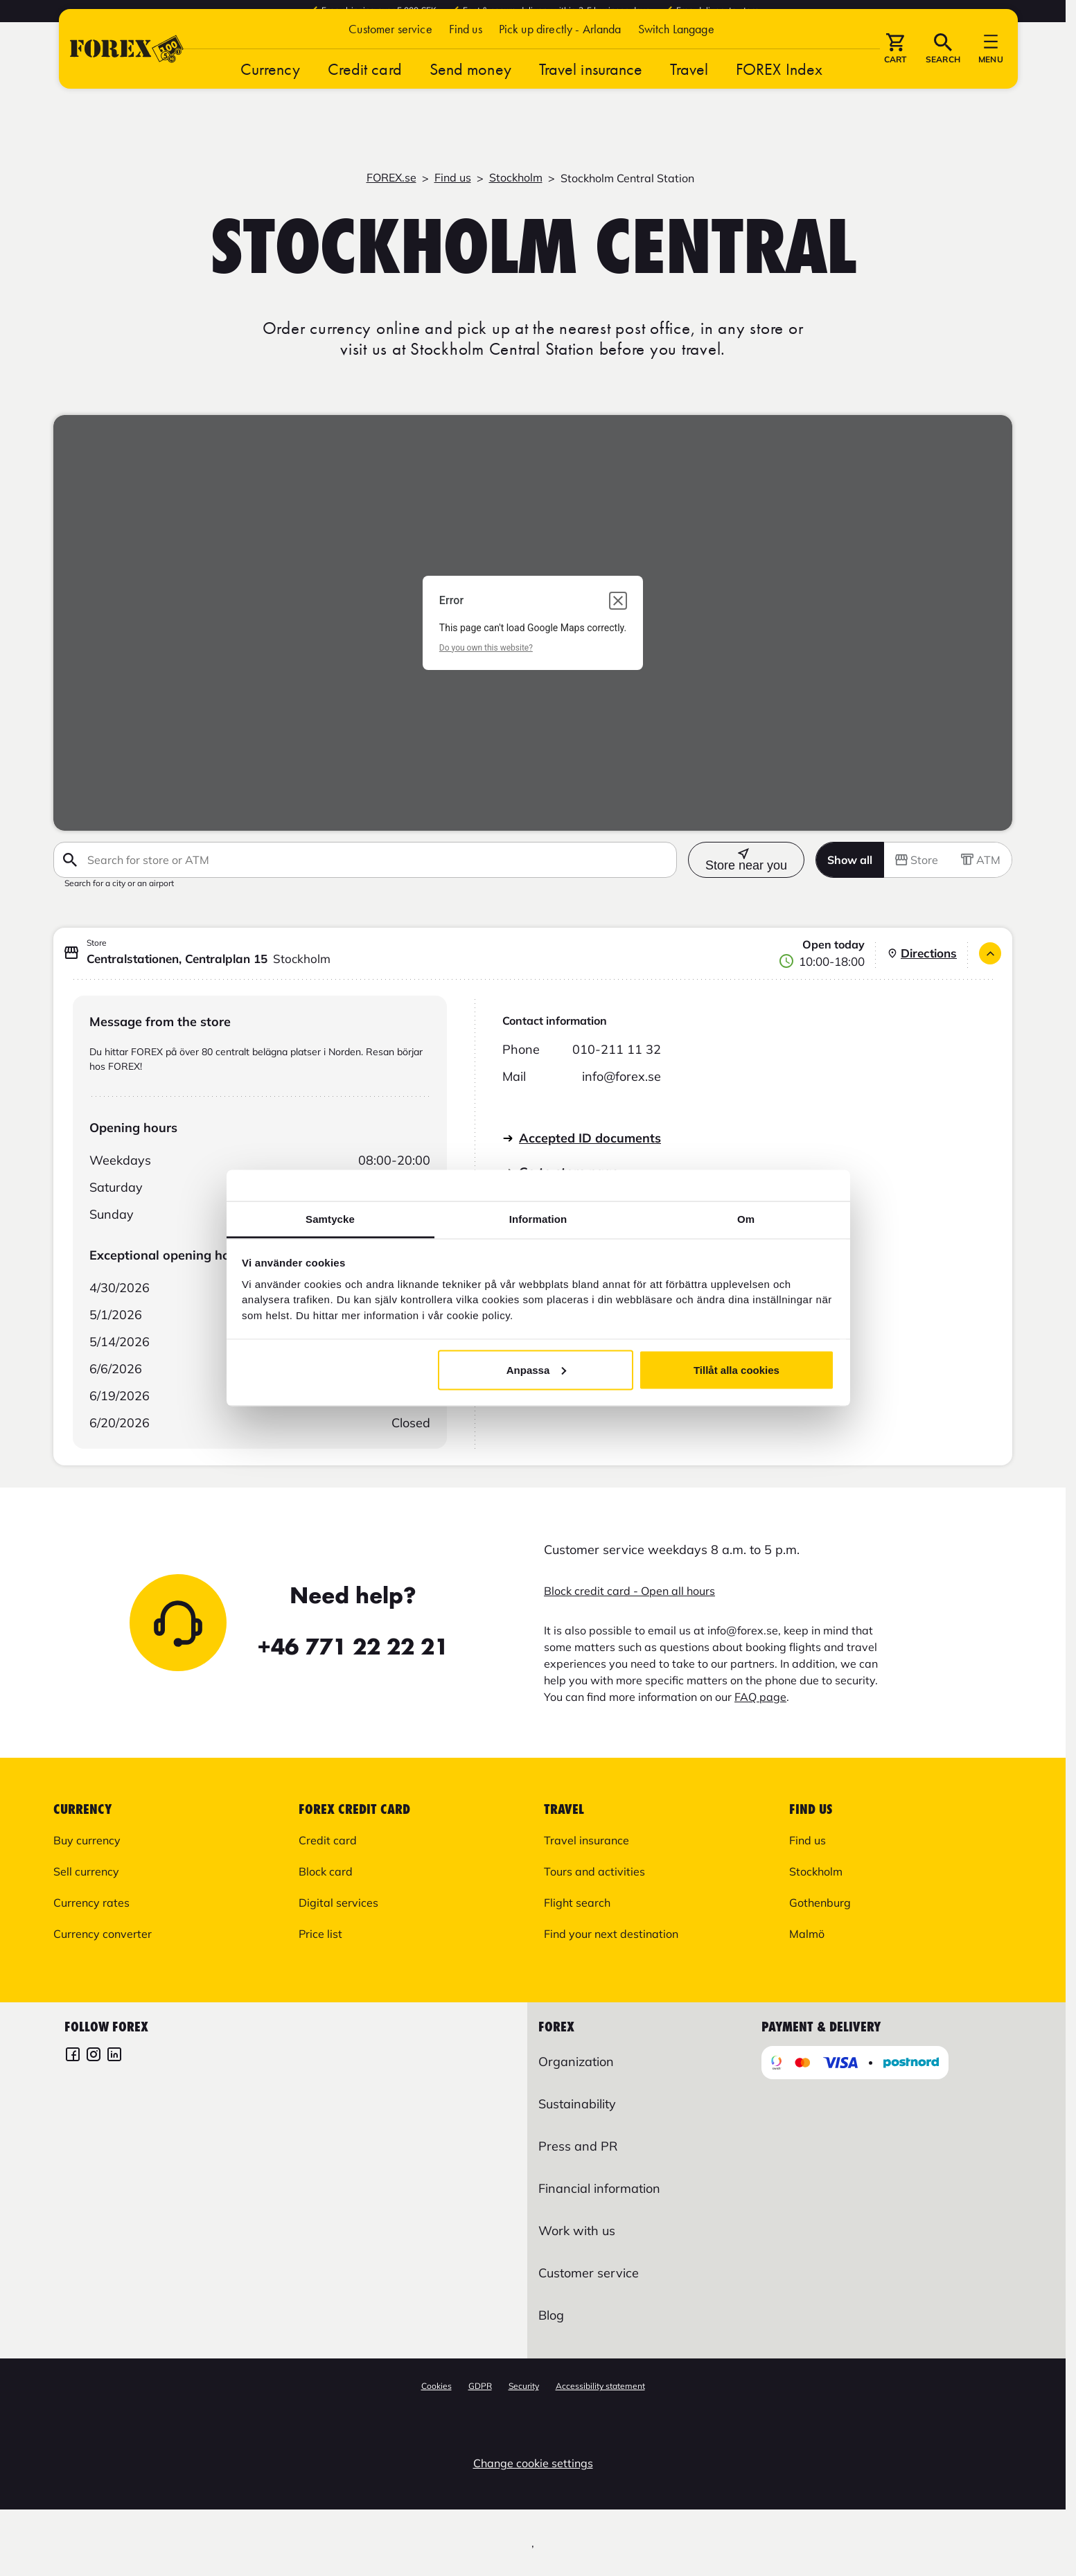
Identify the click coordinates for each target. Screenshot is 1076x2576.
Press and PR (577, 2146)
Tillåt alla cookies (736, 1369)
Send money (470, 92)
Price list (320, 1934)
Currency (270, 92)
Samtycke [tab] (330, 1219)
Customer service (390, 52)
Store (916, 860)
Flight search (577, 1902)
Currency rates (91, 1902)
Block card (326, 1871)
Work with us (576, 2231)
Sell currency (86, 1871)
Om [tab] (746, 1219)
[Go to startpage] (127, 72)
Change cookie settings (533, 2463)
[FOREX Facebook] (72, 2056)
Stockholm (516, 177)
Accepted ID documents (590, 1138)
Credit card (365, 92)
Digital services (338, 1902)
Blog (551, 2315)
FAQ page (760, 1697)
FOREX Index (779, 92)
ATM (980, 860)
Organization (576, 2062)
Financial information (599, 2188)
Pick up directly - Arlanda (560, 52)
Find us (465, 52)
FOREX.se (391, 177)
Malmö (806, 1934)
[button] (676, 52)
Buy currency (87, 1840)
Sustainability (577, 2104)
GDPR (480, 2386)
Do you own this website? (486, 648)
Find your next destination (611, 1934)
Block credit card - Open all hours (629, 1591)
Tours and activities (594, 1871)
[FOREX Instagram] (93, 2056)
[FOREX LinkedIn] (114, 2056)
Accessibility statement (600, 2386)
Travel (689, 92)
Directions (922, 953)
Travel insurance (591, 92)
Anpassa (536, 1369)
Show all (849, 860)
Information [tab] (538, 1219)
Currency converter (102, 1934)
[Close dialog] (618, 600)
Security (524, 2386)
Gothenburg (820, 1902)
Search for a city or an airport (119, 883)
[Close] (990, 953)
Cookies (436, 2386)
